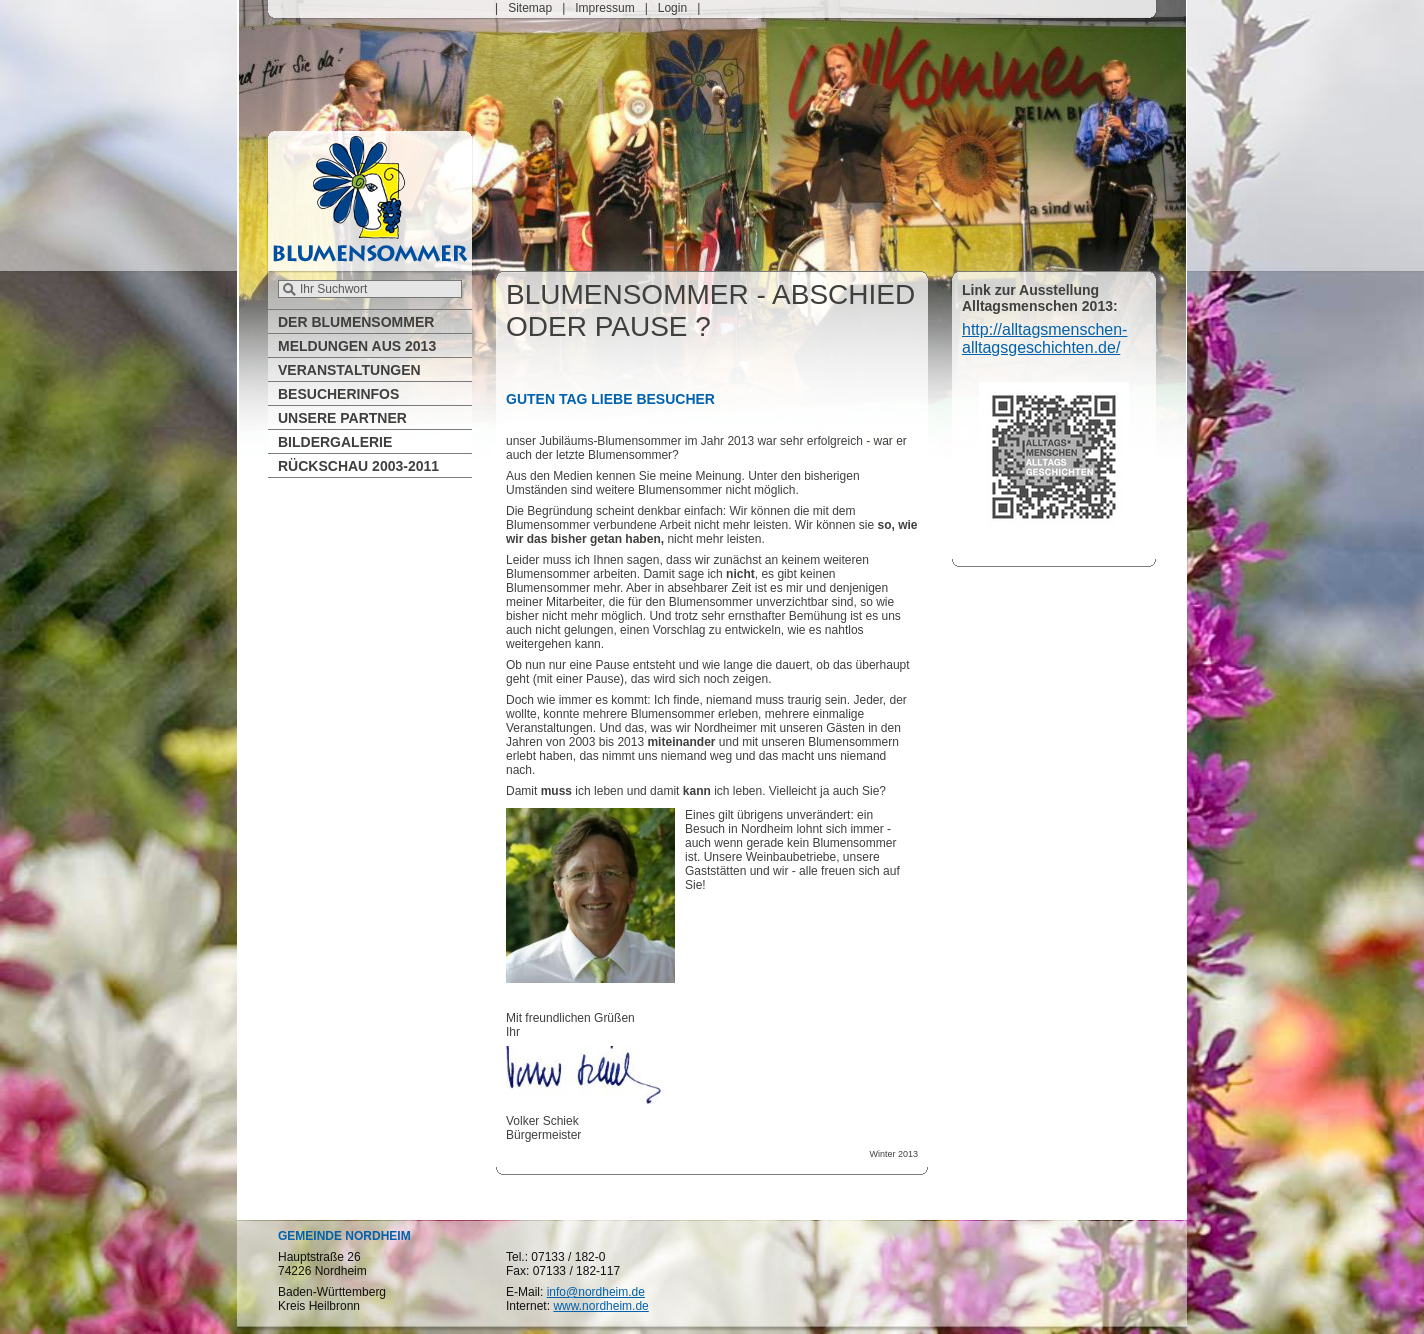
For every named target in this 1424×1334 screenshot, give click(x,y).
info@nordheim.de (596, 1292)
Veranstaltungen (349, 370)
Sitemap (530, 8)
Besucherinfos (338, 394)
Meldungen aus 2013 (357, 346)
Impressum (604, 8)
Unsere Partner (342, 418)
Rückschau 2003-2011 (358, 466)
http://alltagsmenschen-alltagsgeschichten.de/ (1044, 338)
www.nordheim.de (600, 1306)
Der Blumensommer (356, 322)
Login (672, 8)
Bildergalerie (335, 442)
